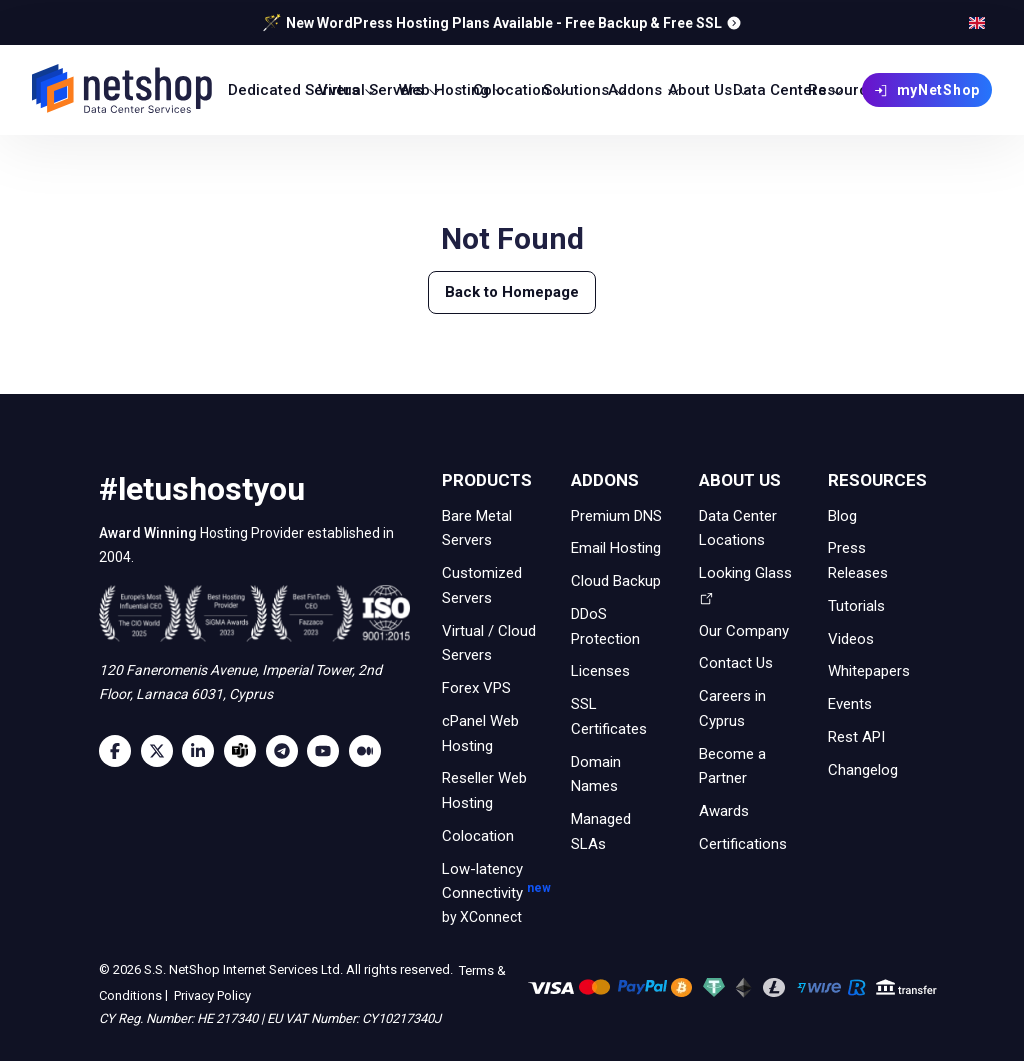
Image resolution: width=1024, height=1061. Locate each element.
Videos (851, 638)
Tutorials (856, 606)
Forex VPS (476, 688)
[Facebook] (120, 751)
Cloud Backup (616, 581)
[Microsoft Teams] (245, 751)
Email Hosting (616, 548)
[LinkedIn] (203, 751)
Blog (842, 515)
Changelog (863, 769)
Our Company (744, 630)
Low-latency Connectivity (490, 895)
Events (850, 704)
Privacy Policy (211, 994)
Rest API (856, 737)
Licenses (600, 671)
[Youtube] (328, 751)
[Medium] (370, 751)
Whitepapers (869, 671)
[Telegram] (287, 751)
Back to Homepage (512, 292)
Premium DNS (616, 515)
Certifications (743, 844)
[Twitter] (162, 751)
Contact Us (736, 663)
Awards (724, 811)
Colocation (478, 836)
